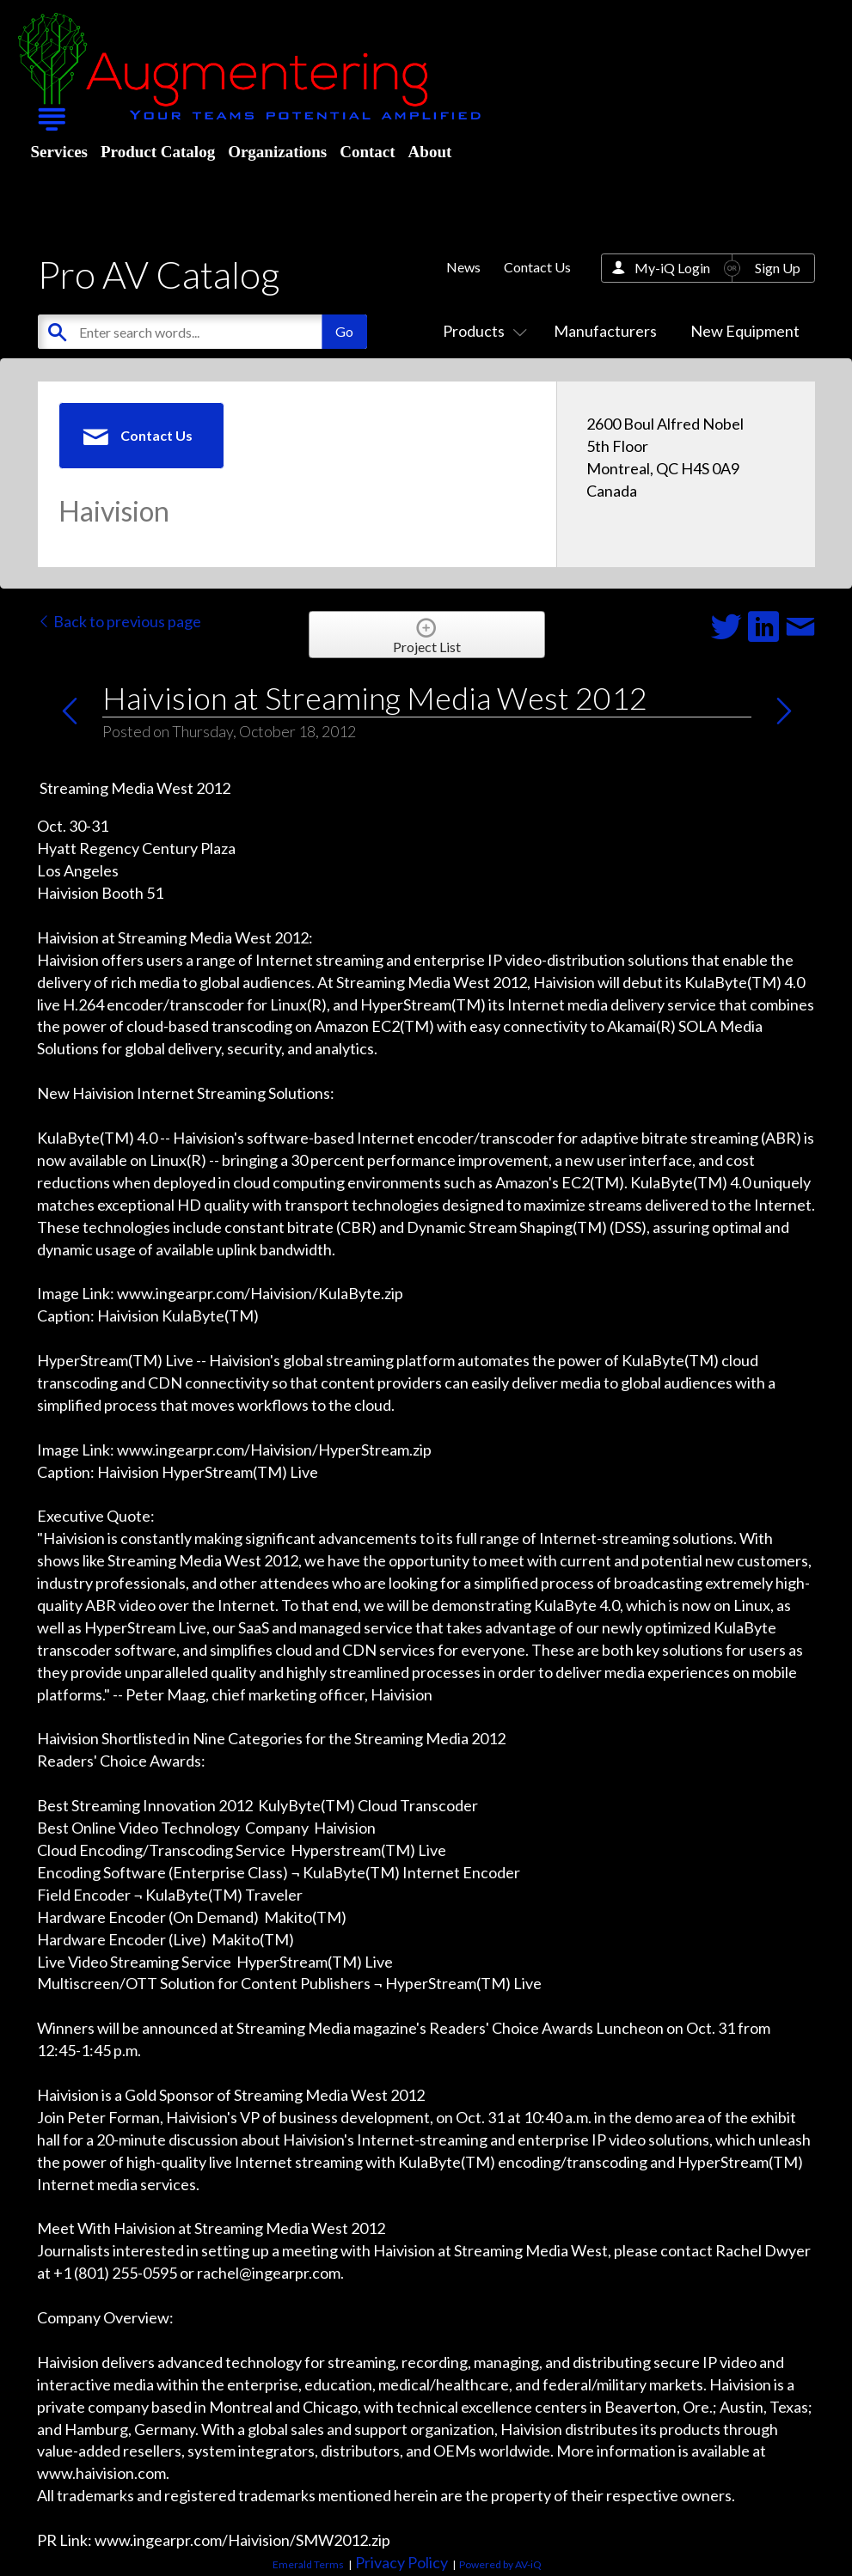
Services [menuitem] (59, 152)
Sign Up (777, 267)
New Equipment (745, 330)
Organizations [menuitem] (277, 152)
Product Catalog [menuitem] (158, 152)
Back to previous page (119, 621)
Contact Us (537, 267)
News (463, 267)
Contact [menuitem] (367, 152)
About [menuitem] (430, 152)
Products (481, 330)
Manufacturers (605, 330)
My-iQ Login (672, 267)
